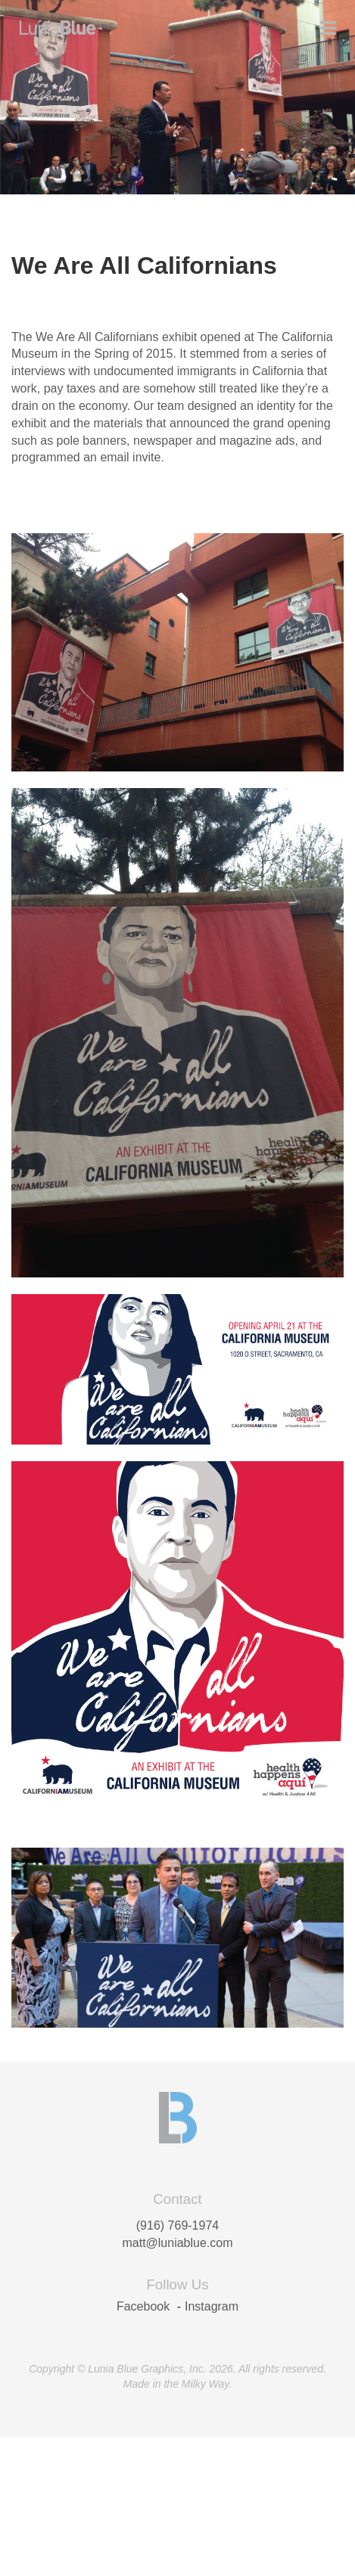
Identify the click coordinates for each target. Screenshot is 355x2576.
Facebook (143, 2306)
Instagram (211, 2306)
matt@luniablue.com (177, 2242)
